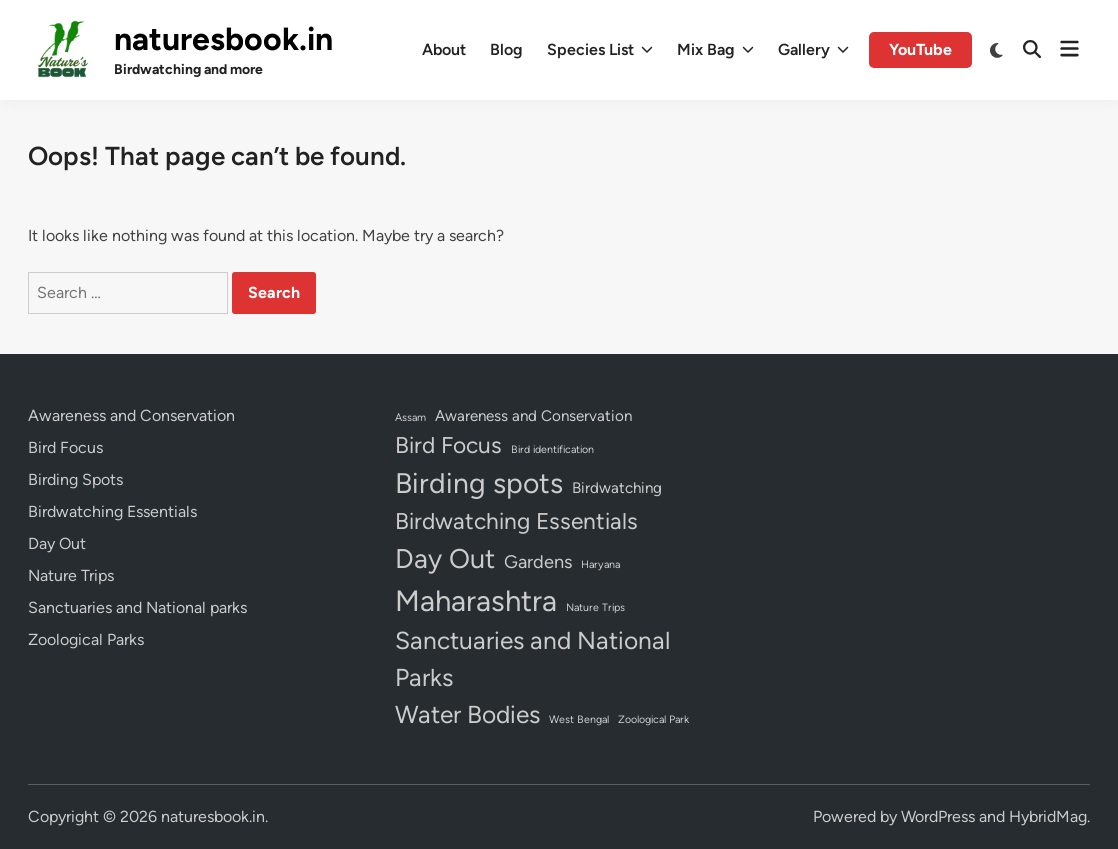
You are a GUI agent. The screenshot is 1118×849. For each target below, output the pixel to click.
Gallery (813, 50)
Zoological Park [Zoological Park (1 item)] (653, 719)
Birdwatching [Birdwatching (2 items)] (617, 488)
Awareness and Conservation (131, 415)
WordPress (938, 816)
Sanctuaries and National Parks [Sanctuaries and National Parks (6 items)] (532, 659)
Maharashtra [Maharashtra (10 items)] (476, 600)
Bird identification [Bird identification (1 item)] (552, 449)
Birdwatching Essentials (112, 511)
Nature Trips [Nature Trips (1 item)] (595, 607)
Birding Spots (75, 479)
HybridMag (1048, 816)
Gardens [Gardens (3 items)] (538, 562)
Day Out (57, 543)
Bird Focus (65, 447)
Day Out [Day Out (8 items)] (445, 558)
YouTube (920, 49)
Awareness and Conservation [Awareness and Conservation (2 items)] (533, 416)
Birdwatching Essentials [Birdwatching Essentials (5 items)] (516, 521)
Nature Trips (71, 575)
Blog (506, 49)
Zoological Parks (86, 639)
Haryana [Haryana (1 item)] (600, 564)
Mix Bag (715, 50)
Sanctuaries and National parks (137, 607)
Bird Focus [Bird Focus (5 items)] (448, 445)
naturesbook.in (223, 39)
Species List (600, 50)
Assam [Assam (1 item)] (410, 417)
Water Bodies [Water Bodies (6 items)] (467, 714)
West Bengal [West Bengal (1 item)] (579, 719)
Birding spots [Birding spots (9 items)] (479, 483)
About (444, 49)
